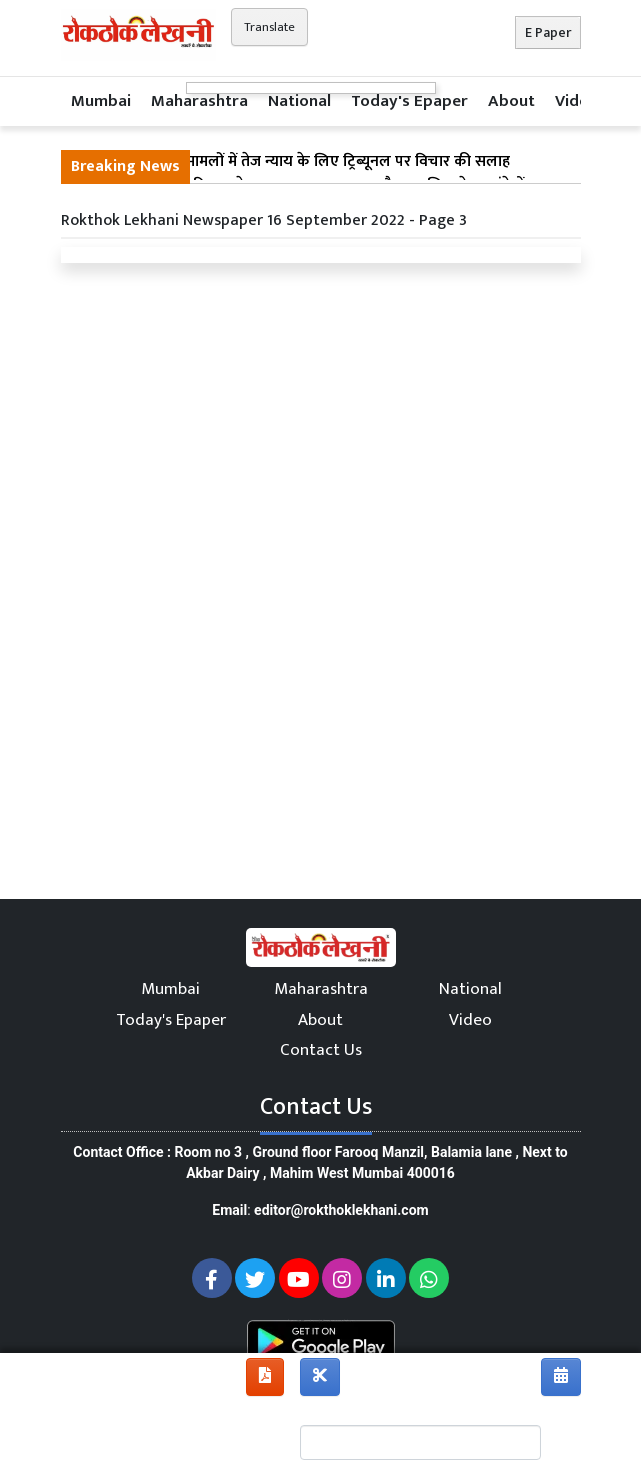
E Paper (548, 32)
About (511, 101)
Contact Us (321, 1050)
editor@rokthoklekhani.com (341, 1210)
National (299, 101)
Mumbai (101, 101)
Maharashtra (199, 101)
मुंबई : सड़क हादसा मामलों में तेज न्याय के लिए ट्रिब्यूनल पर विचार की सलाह (290, 162)
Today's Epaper (409, 101)
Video (576, 101)
